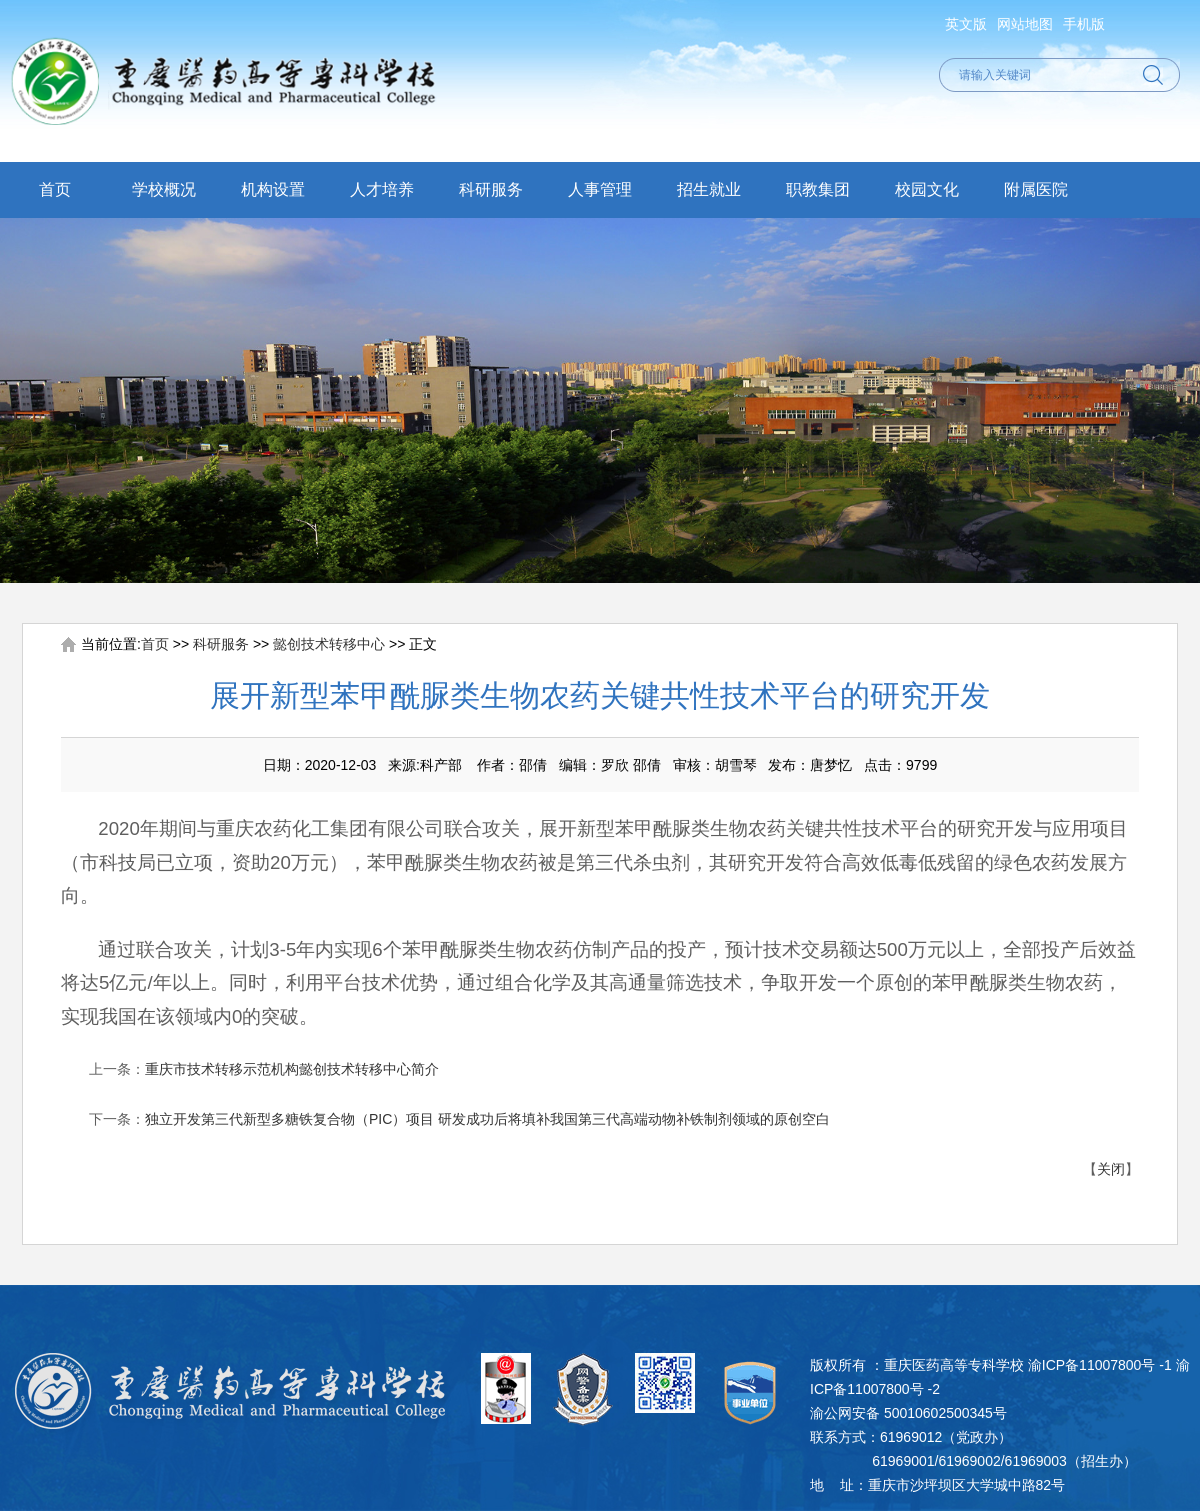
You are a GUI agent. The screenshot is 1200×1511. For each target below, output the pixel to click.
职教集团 (818, 189)
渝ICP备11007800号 (1092, 1365)
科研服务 (491, 189)
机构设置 (273, 189)
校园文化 (927, 189)
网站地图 (1025, 24)
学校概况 (164, 189)
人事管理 (600, 189)
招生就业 (709, 189)
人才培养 (382, 189)
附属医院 (1036, 189)
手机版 (1084, 24)
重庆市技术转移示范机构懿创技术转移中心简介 (292, 1069)
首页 (55, 189)
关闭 (1111, 1169)
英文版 (966, 24)
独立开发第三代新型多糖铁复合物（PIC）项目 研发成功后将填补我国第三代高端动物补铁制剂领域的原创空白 (487, 1119)
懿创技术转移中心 (329, 644)
